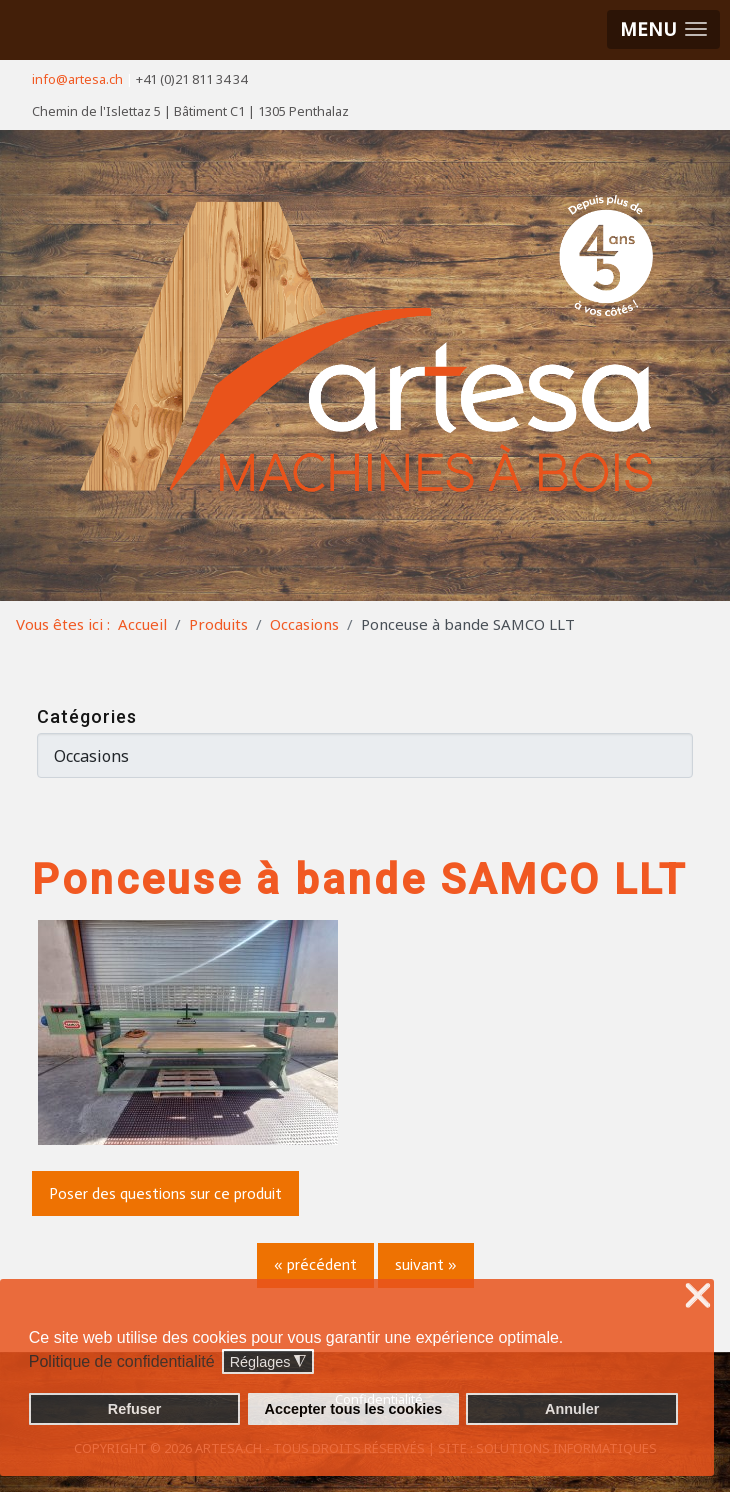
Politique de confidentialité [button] (122, 1361)
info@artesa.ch (77, 79)
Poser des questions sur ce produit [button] (165, 1193)
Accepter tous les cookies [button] (354, 1409)
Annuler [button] (572, 1409)
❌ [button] (698, 1296)
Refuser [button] (135, 1409)
